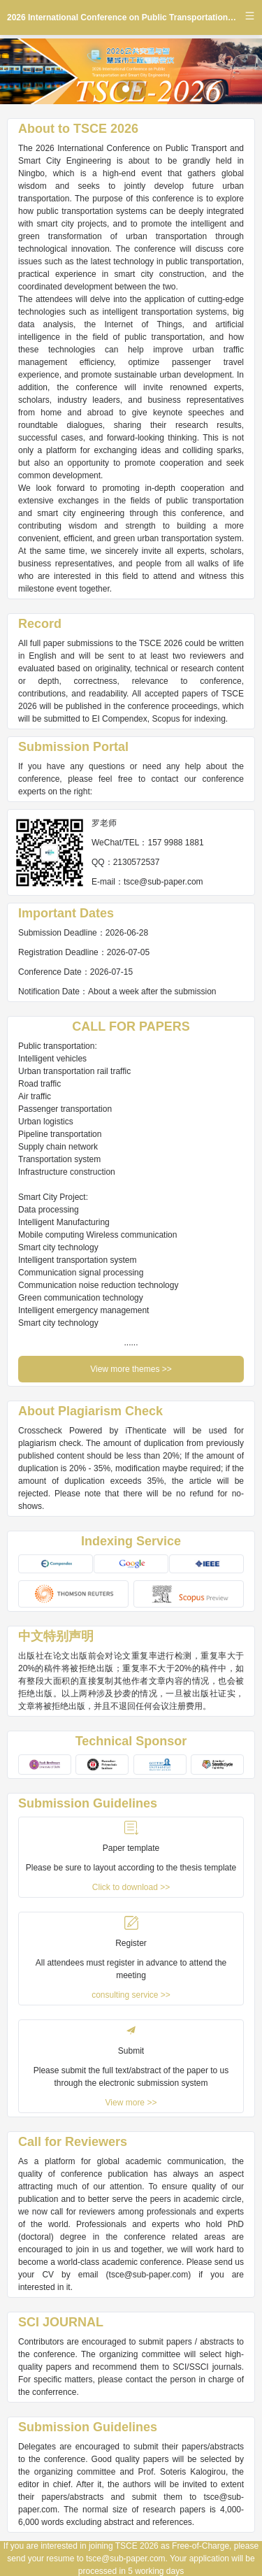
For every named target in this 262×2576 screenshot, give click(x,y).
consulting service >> (131, 1995)
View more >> (131, 2103)
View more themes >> (131, 1369)
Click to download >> (131, 1887)
